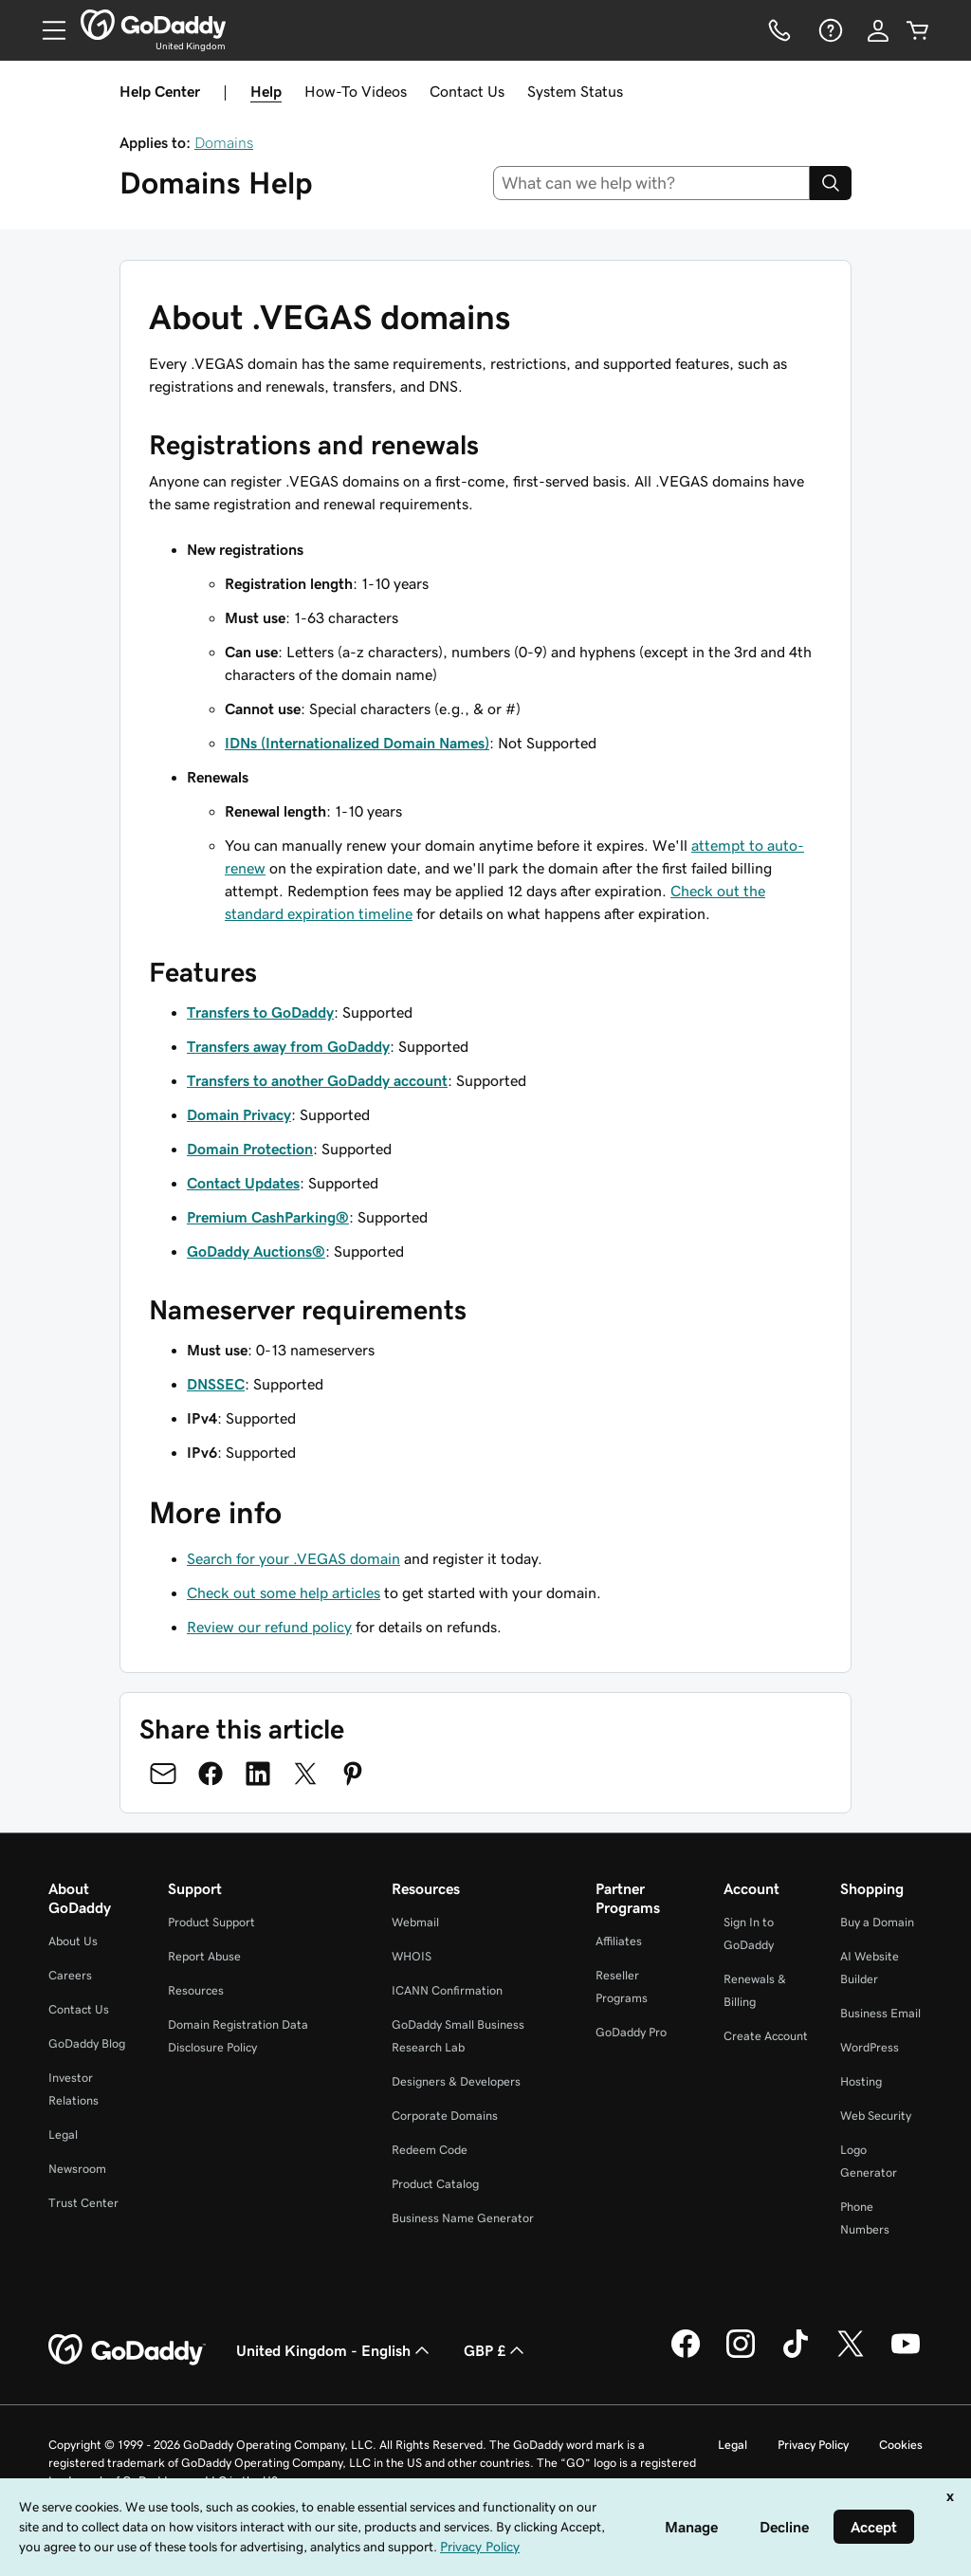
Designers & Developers (456, 2081)
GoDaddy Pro (631, 2032)
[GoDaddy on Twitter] (851, 2355)
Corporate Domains (445, 2115)
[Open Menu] (46, 30)
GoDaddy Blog (86, 2043)
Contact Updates (243, 1182)
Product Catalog (435, 2184)
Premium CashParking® (268, 1216)
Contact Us (467, 91)
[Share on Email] (163, 1774)
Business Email (880, 2013)
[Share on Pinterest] (352, 1774)
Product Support (211, 1922)
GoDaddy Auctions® (256, 1251)
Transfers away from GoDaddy (288, 1046)
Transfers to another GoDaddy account (317, 1080)
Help (266, 91)
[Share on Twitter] (305, 1774)
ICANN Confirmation (447, 1990)
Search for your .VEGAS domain (293, 1558)
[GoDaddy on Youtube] (906, 2355)
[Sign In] (878, 30)
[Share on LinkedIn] (258, 1774)
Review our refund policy (269, 1626)
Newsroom (77, 2168)
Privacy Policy (813, 2444)
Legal (63, 2134)
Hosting (861, 2081)
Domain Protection (250, 1148)
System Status (575, 91)
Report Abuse (204, 1956)
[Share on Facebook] (210, 1774)
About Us (73, 1941)
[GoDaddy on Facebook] (686, 2355)
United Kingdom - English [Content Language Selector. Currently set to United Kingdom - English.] (334, 2350)
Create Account (766, 2036)
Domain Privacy (239, 1114)
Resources (196, 1990)
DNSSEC (216, 1383)
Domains (223, 142)
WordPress (869, 2047)
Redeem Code (429, 2150)
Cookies (901, 2444)
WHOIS (411, 1956)
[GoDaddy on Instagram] (741, 2355)
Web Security (875, 2115)
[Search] (831, 183)
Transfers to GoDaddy (260, 1012)
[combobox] (652, 183)
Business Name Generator (463, 2218)
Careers (70, 1975)
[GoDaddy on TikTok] (796, 2355)
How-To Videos (355, 91)
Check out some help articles (283, 1592)
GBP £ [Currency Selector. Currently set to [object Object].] (496, 2350)
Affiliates (618, 1941)
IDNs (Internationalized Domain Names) (357, 742)
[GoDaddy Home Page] (127, 2350)
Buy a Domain (877, 1922)
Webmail (415, 1922)
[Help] (828, 30)
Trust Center (83, 2203)
